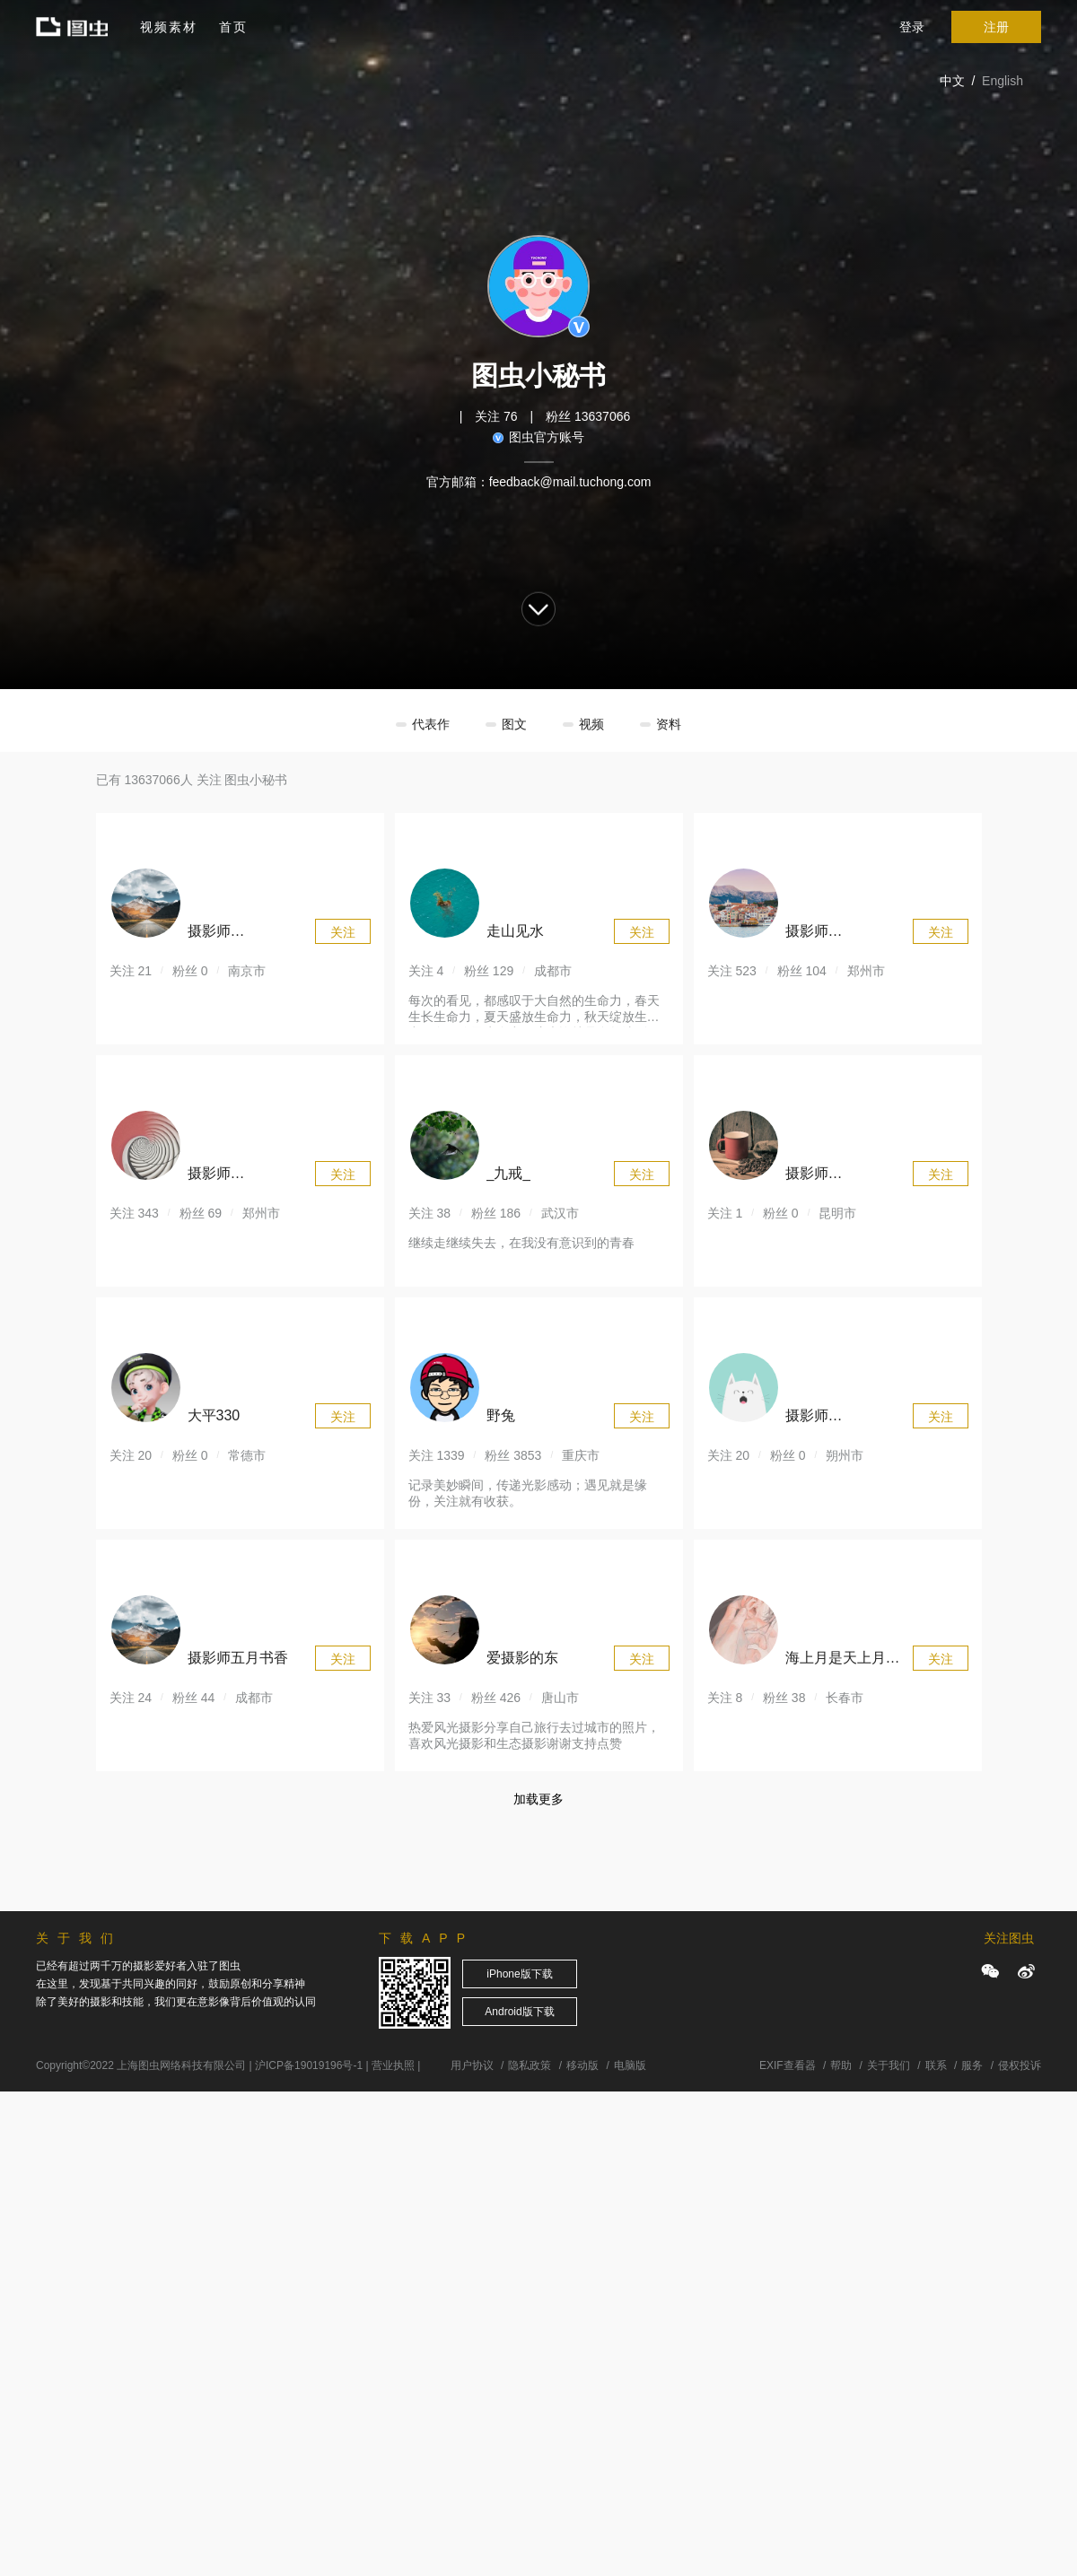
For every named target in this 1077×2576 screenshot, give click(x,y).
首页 (233, 27)
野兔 (500, 1415)
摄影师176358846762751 (843, 1418)
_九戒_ (508, 1173)
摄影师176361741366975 (843, 1176)
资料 (668, 724)
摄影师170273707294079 (843, 933)
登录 (911, 27)
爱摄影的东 (522, 1657)
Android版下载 (519, 2011)
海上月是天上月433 (835, 1660)
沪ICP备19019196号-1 (309, 2065)
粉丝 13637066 (588, 416)
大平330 (214, 1415)
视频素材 (168, 27)
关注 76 (496, 416)
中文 (952, 81)
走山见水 (515, 931)
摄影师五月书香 (238, 1657)
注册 (996, 27)
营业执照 (393, 2065)
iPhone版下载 (519, 1974)
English (1002, 81)
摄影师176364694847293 (246, 933)
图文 (514, 724)
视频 (591, 724)
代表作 (431, 724)
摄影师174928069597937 (246, 1176)
